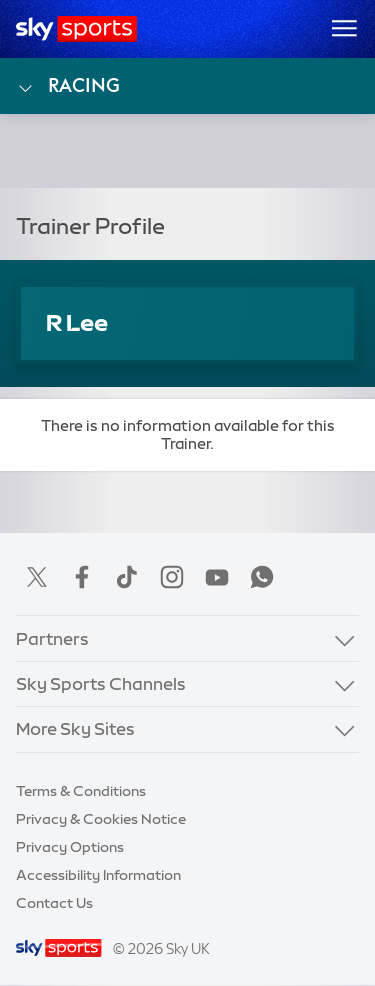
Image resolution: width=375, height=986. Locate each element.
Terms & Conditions (81, 791)
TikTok (127, 577)
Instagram (172, 577)
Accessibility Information (98, 875)
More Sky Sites (75, 728)
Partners (52, 638)
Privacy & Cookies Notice (101, 819)
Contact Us (54, 903)
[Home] (76, 29)
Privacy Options (70, 847)
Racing (68, 86)
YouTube (217, 577)
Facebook (82, 577)
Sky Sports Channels (101, 683)
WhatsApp (262, 577)
